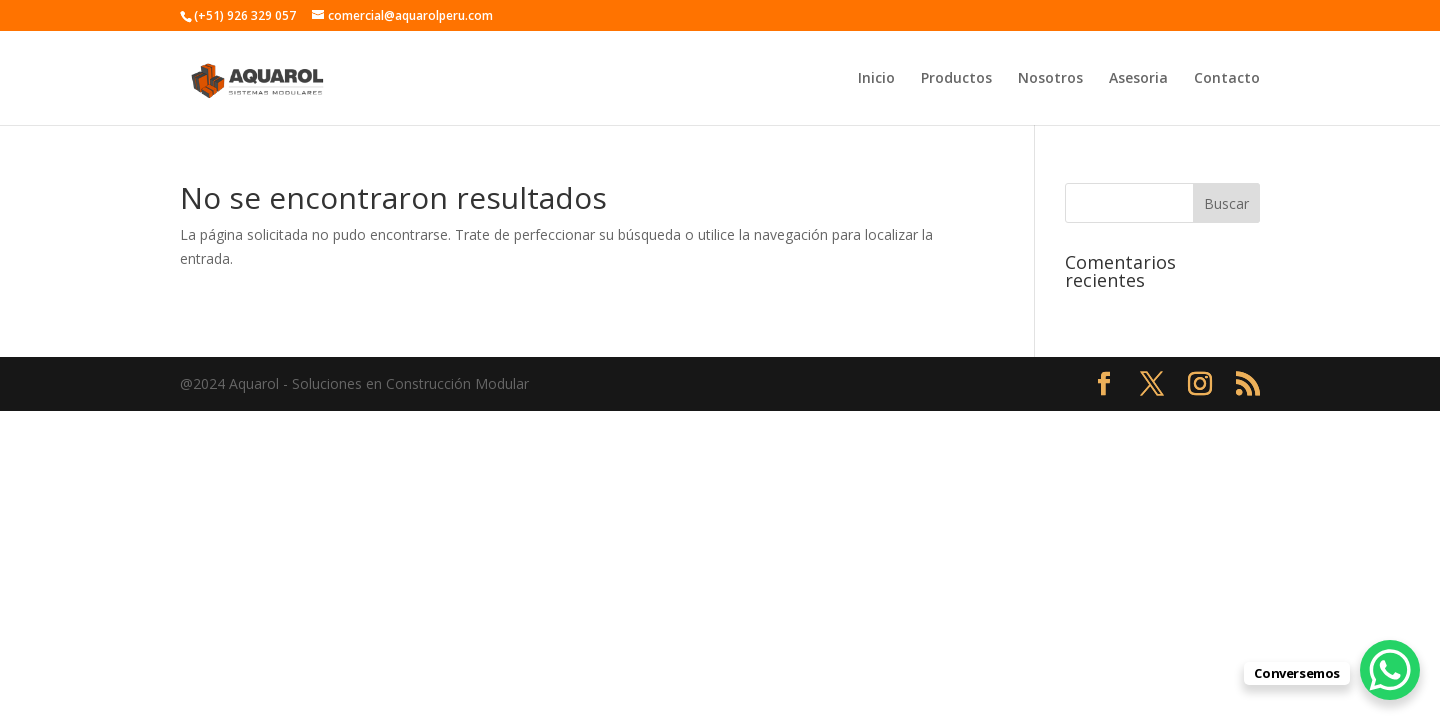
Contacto (1227, 79)
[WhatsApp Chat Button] (1390, 670)
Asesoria (1138, 79)
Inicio (876, 79)
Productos (956, 79)
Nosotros (1050, 79)
